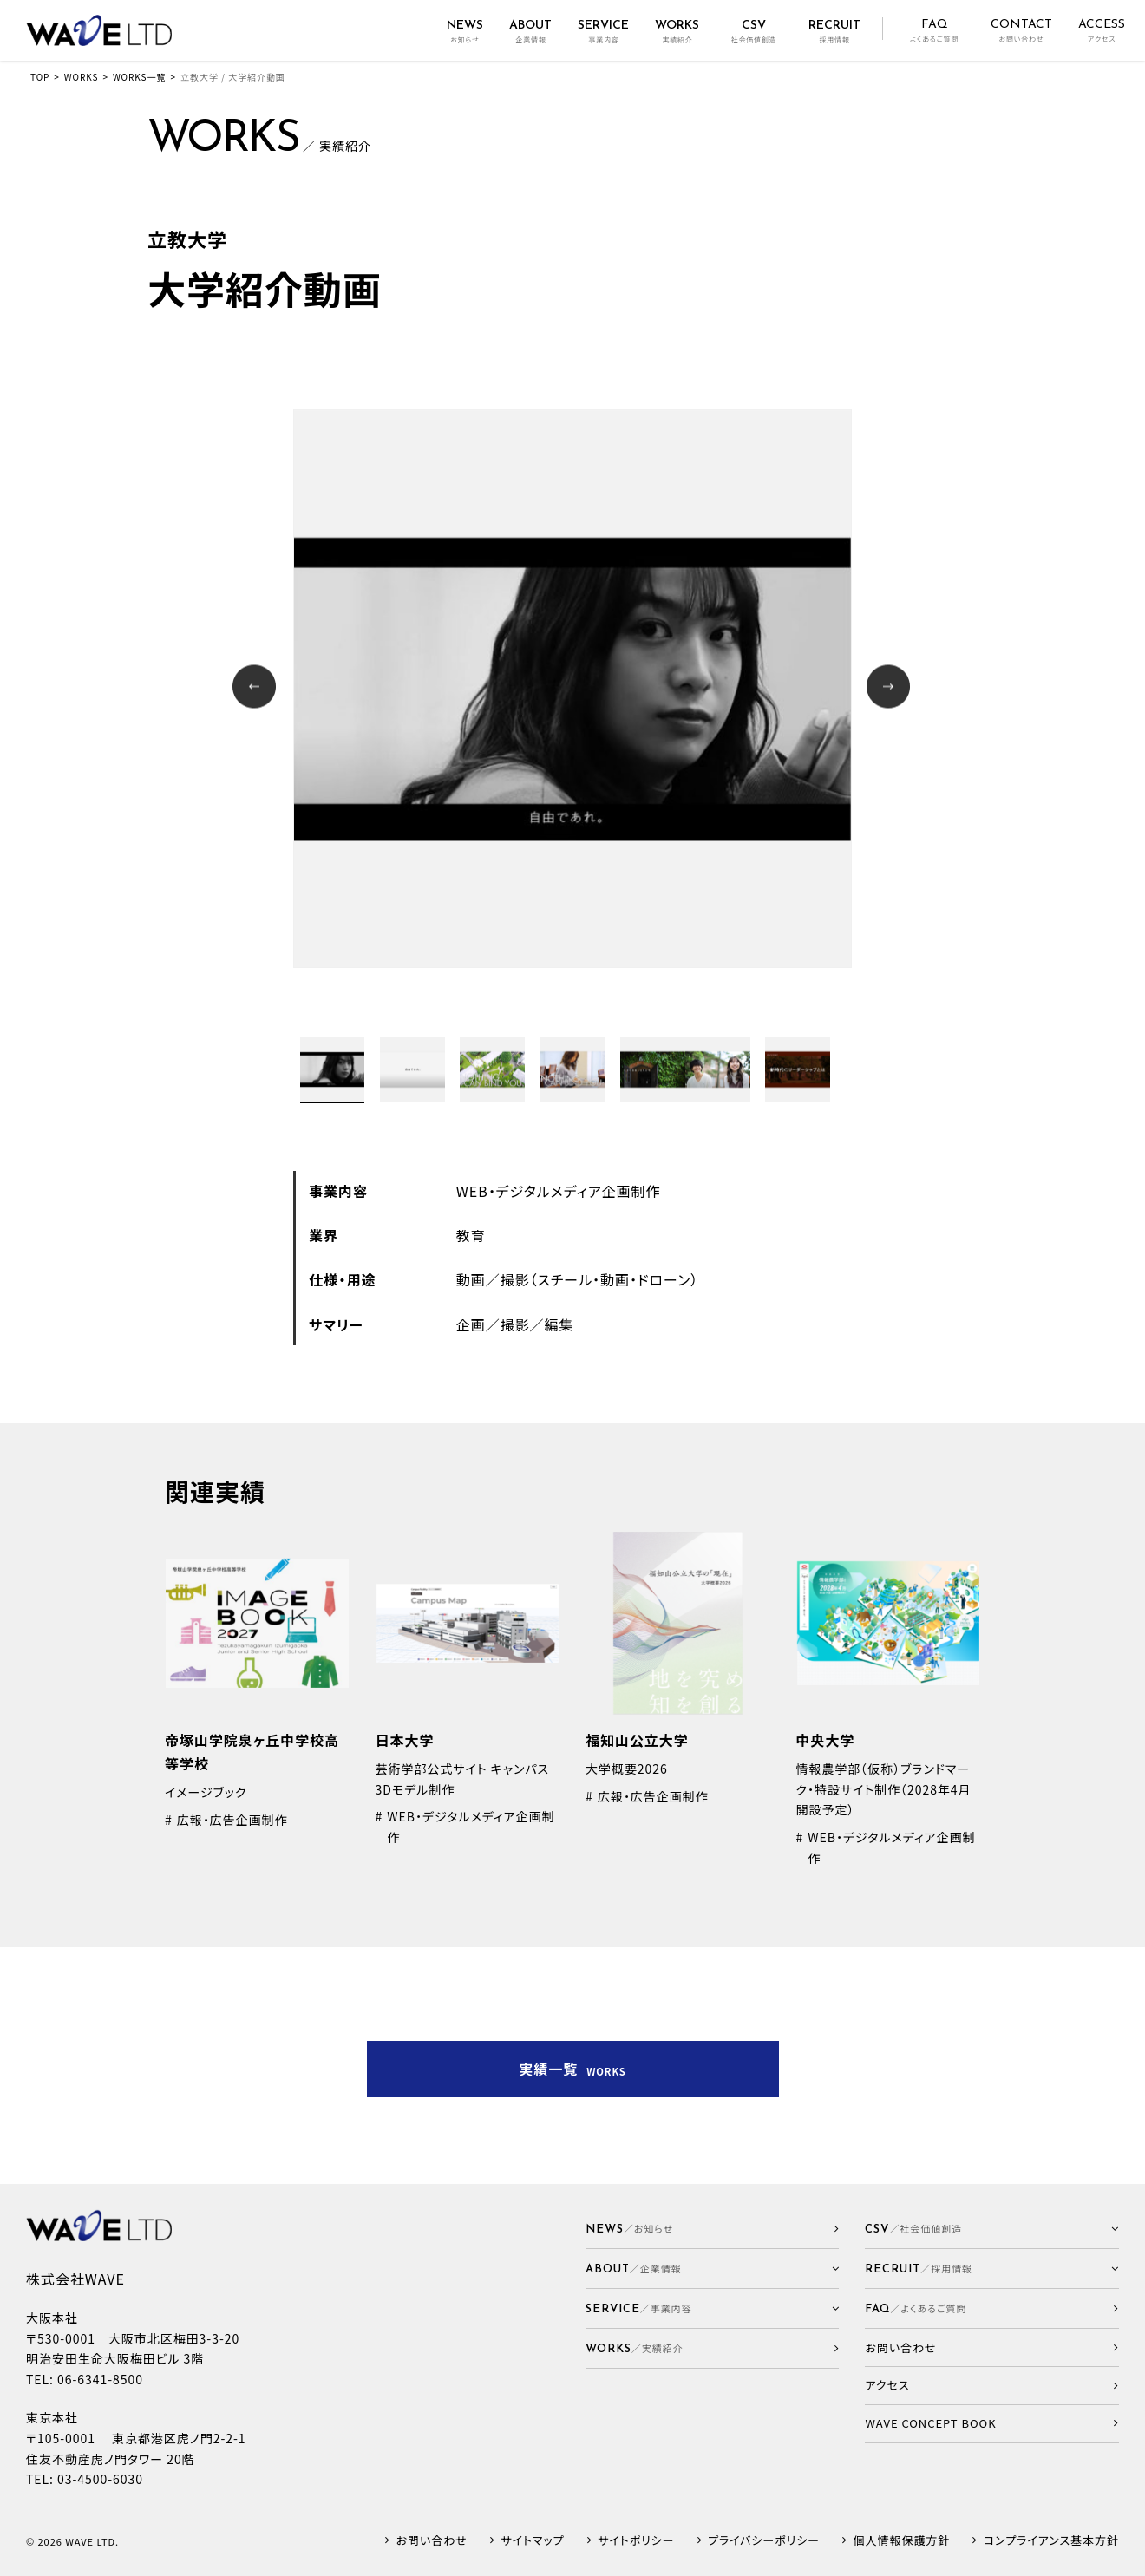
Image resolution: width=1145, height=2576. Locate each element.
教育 (471, 1235)
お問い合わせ (432, 2541)
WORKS (81, 76)
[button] (713, 2268)
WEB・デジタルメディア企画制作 (558, 1190)
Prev (256, 688)
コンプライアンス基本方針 (1051, 2541)
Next (890, 688)
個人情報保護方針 (902, 2541)
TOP (39, 76)
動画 (471, 1279)
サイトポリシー (636, 2541)
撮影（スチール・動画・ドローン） (600, 1279)
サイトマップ (532, 2541)
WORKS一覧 (139, 76)
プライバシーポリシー (764, 2541)
